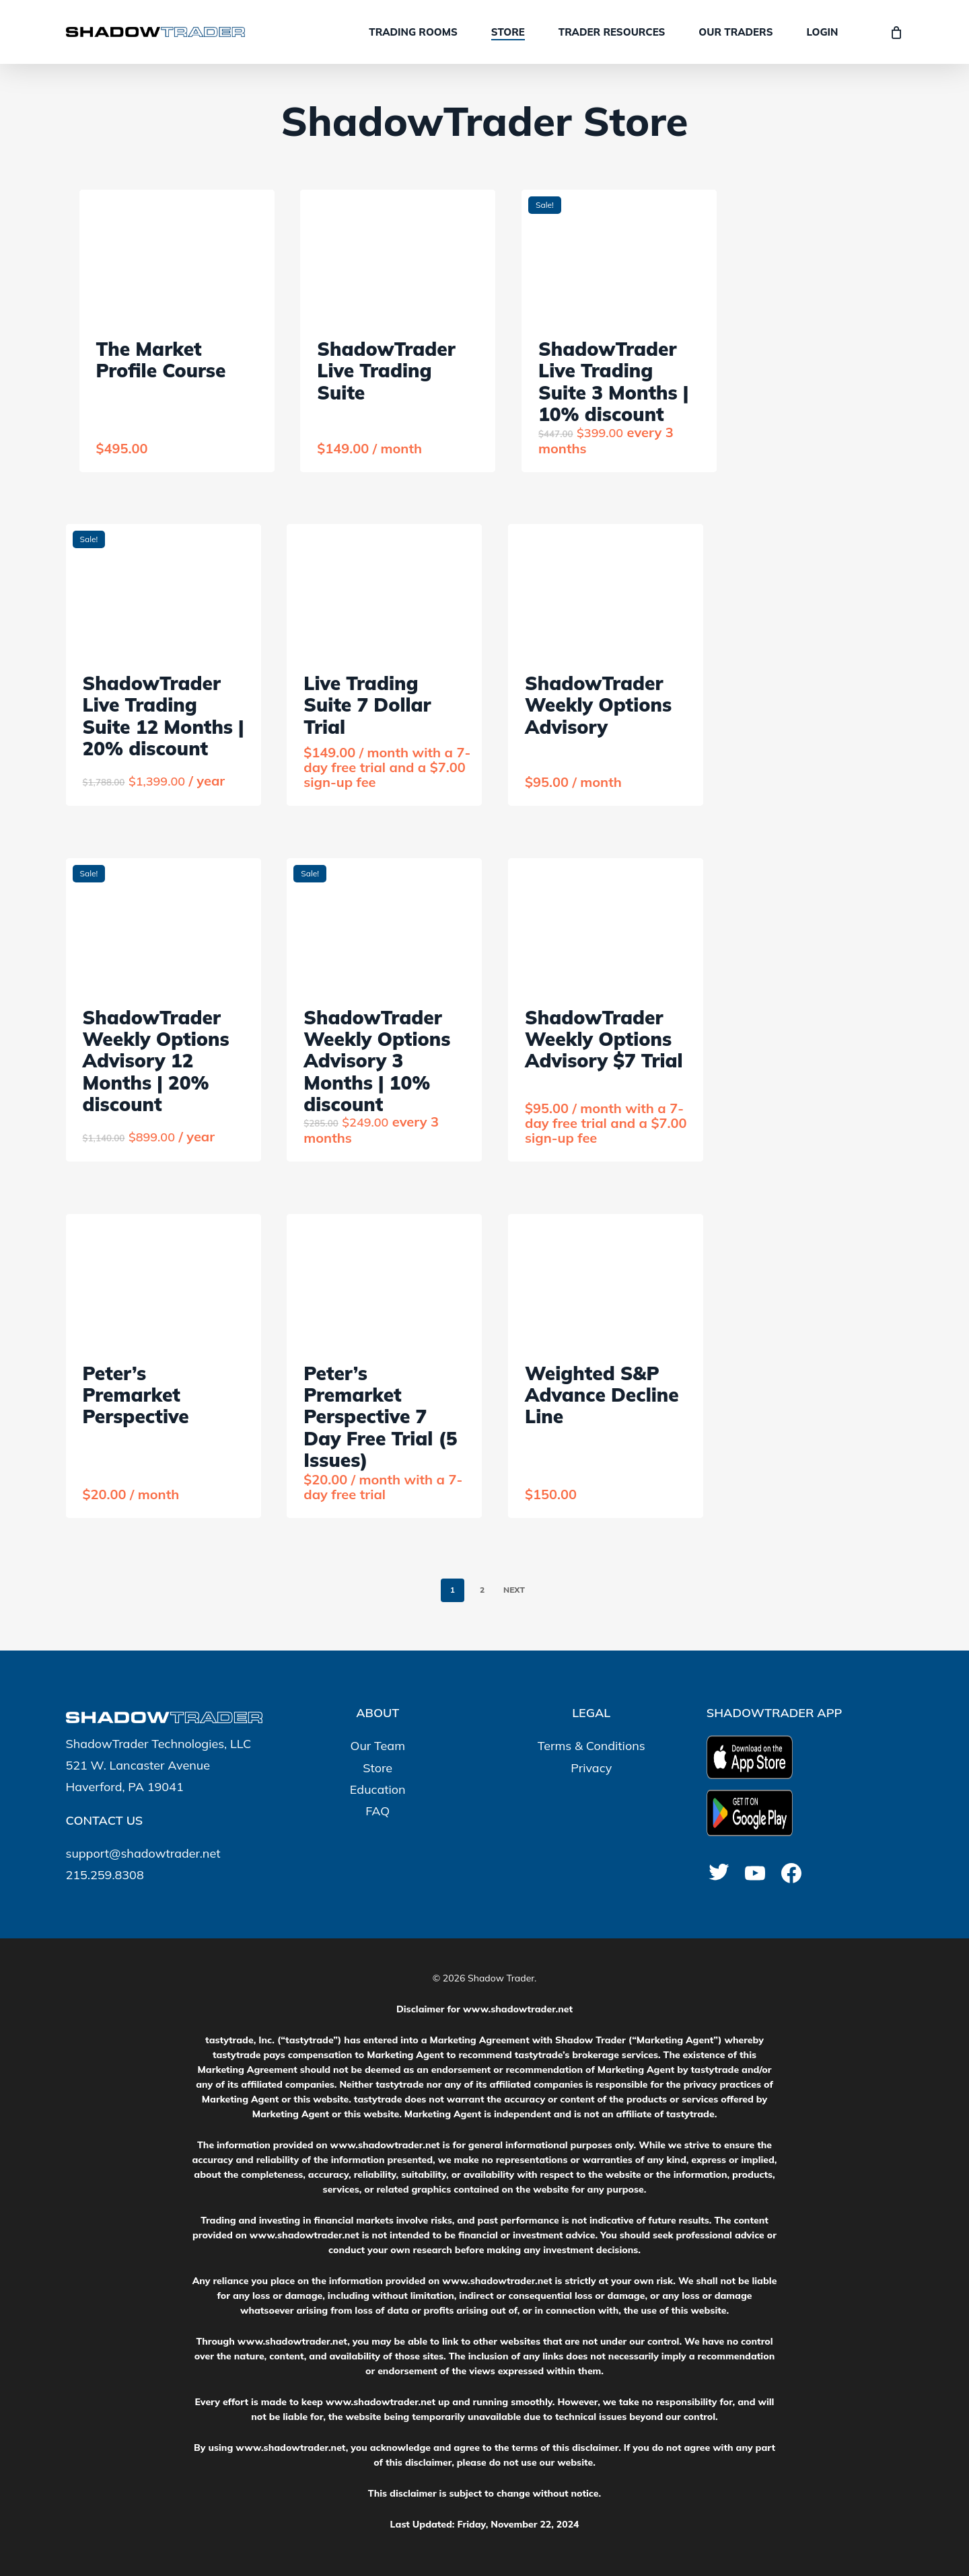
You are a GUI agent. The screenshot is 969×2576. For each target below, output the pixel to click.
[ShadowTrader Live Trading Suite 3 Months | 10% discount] (619, 257)
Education (378, 1789)
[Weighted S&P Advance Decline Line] (605, 1281)
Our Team (378, 1745)
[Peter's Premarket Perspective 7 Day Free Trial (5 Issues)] (384, 1281)
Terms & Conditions (591, 1745)
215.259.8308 (105, 1875)
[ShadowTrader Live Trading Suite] (397, 257)
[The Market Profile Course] (177, 257)
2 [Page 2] (482, 1590)
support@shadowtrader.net (143, 1853)
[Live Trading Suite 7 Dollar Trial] (384, 591)
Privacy (591, 1768)
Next (514, 1590)
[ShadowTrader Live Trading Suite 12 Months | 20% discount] (163, 591)
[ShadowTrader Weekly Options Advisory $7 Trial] (605, 925)
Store (377, 1768)
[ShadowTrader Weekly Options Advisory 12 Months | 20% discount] (163, 925)
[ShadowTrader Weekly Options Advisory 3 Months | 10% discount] (384, 925)
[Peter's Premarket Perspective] (163, 1281)
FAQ (377, 1811)
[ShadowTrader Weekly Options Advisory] (605, 591)
